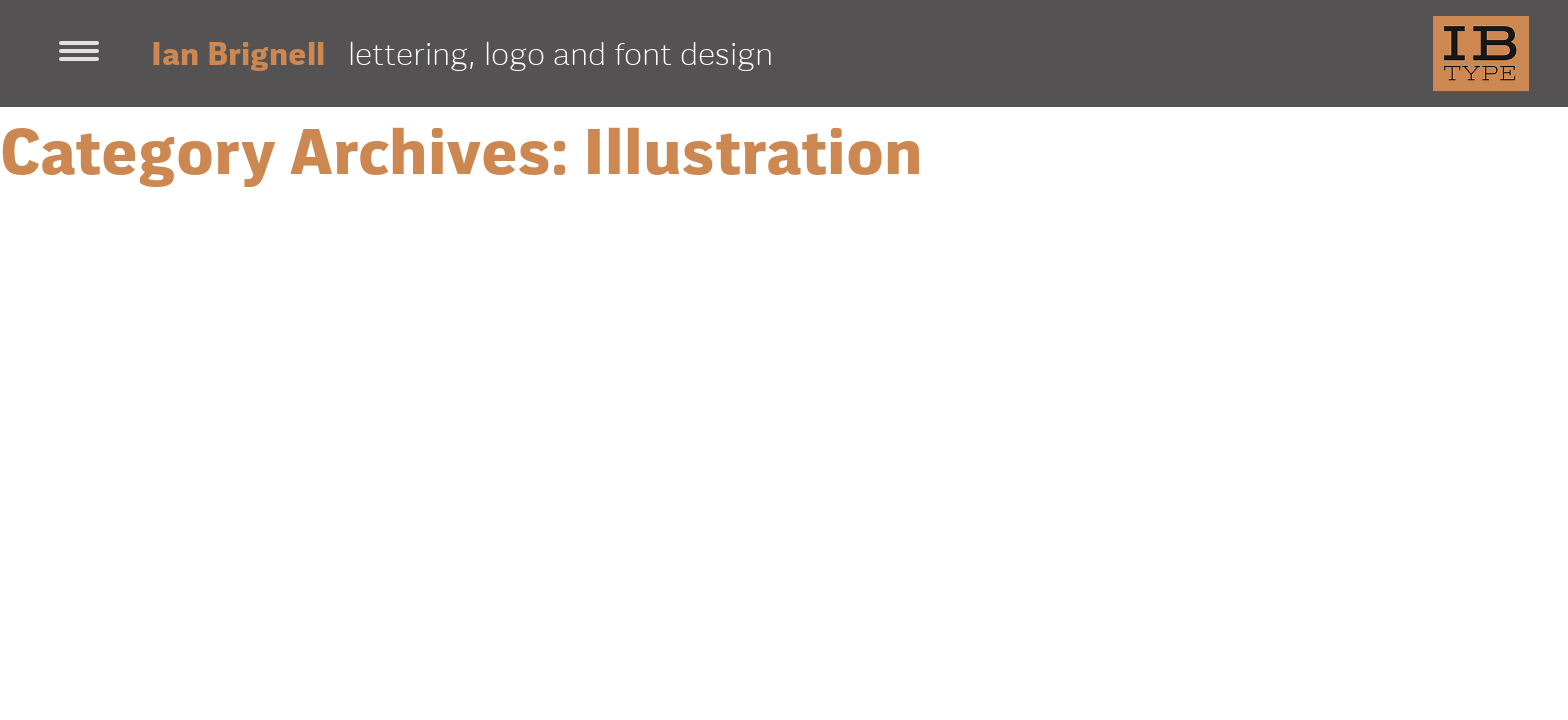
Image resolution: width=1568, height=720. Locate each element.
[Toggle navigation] (79, 53)
